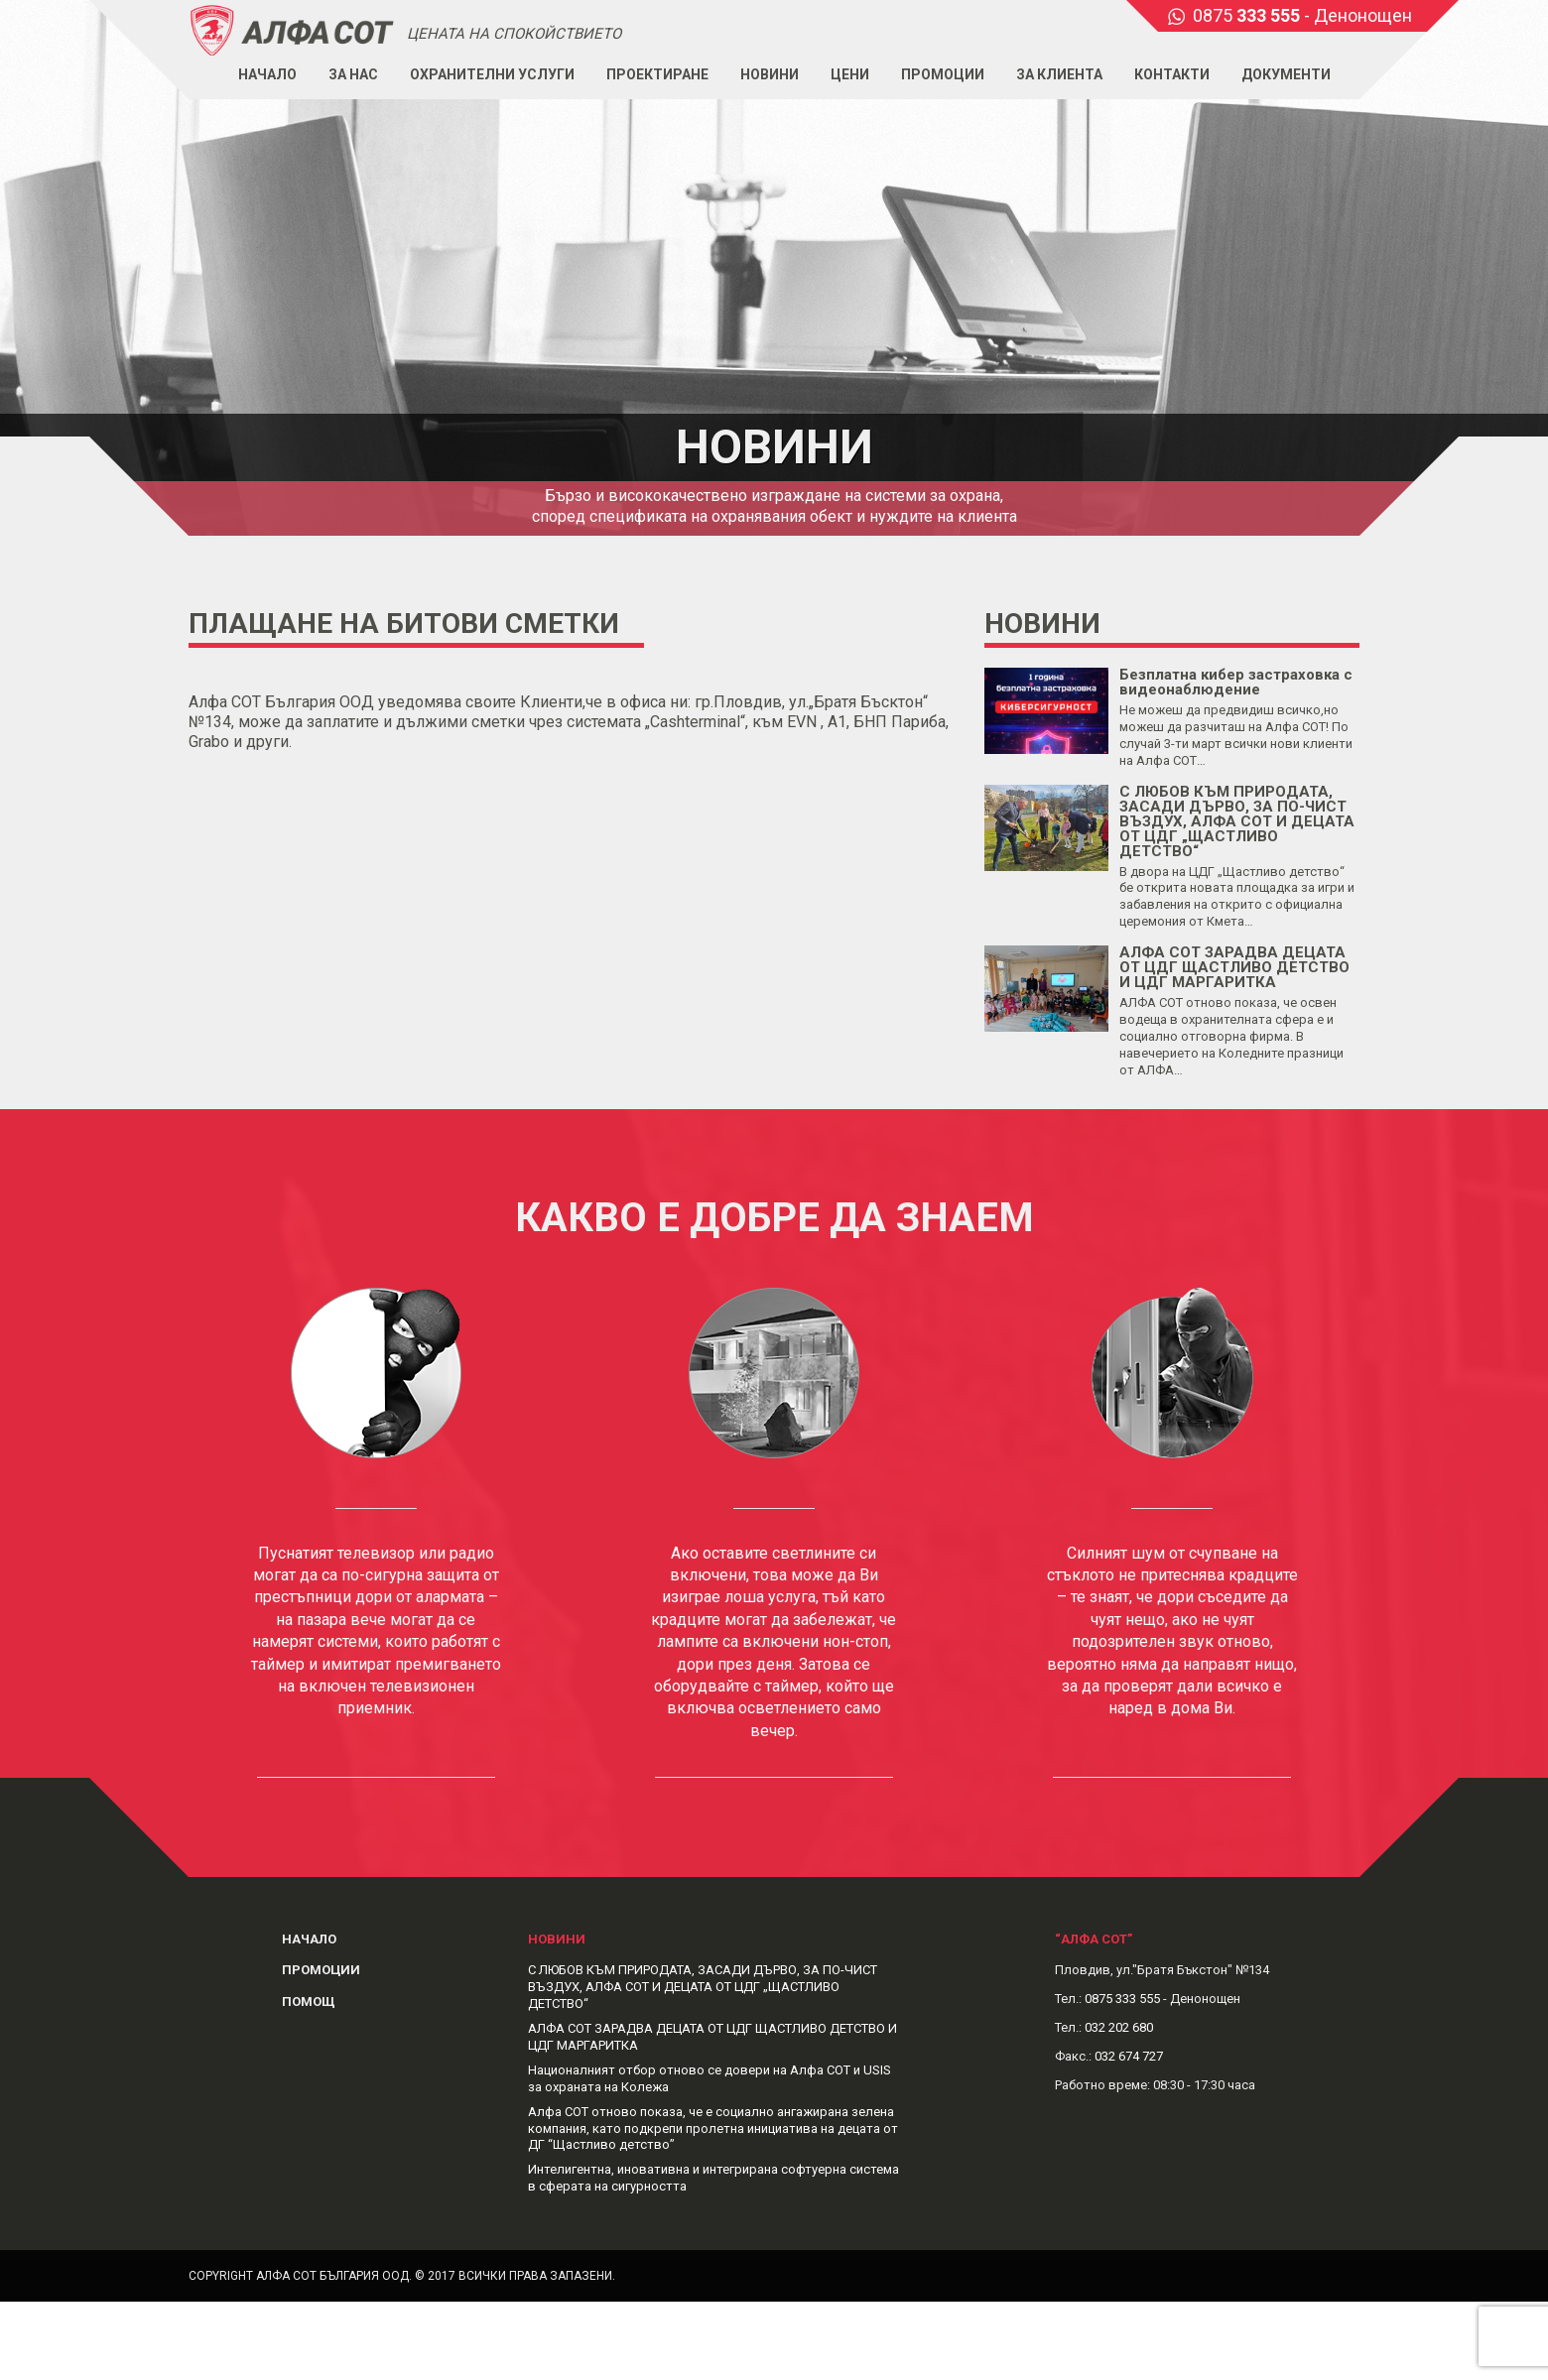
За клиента (1059, 74)
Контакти (1172, 74)
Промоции (942, 74)
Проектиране (657, 74)
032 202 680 (1119, 2027)
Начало (267, 74)
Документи (1286, 74)
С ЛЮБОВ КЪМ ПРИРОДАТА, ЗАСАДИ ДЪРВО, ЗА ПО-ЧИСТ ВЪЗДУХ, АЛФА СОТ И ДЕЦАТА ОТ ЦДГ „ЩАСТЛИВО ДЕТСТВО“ (1236, 821)
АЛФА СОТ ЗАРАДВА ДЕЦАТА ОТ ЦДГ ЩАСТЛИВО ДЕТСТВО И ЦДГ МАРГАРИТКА (1234, 967)
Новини (769, 74)
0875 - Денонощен (1302, 15)
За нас (353, 74)
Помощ (308, 2001)
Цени (850, 74)
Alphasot (293, 29)
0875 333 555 (1122, 1998)
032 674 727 (1129, 2056)
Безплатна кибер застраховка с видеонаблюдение (1236, 682)
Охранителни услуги (492, 74)
